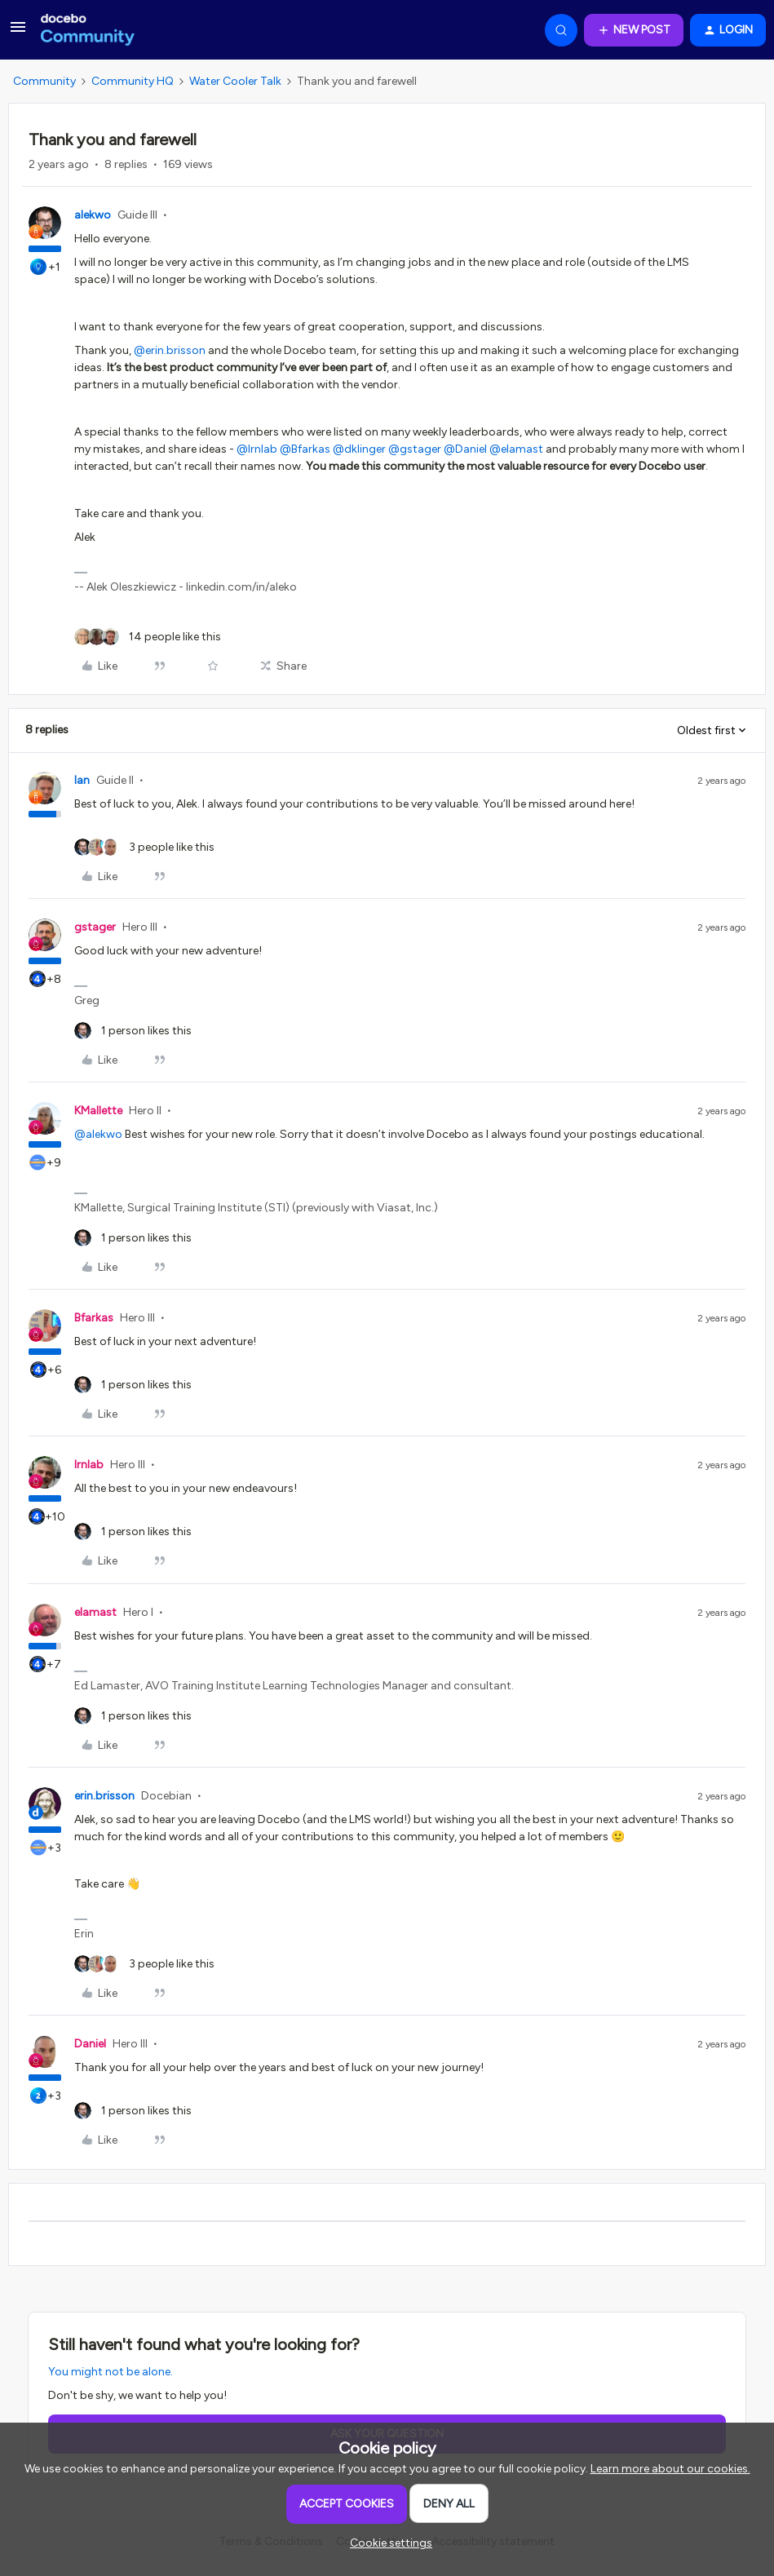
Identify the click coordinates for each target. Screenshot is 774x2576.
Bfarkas (93, 1318)
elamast (95, 1612)
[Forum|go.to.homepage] (88, 30)
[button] (18, 33)
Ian (82, 780)
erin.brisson (104, 1796)
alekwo (92, 215)
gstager (95, 927)
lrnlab (89, 1465)
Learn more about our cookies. (670, 2469)
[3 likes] (144, 847)
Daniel (90, 2044)
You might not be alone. (110, 2372)
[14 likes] (147, 636)
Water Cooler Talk (235, 81)
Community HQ (132, 81)
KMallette (98, 1111)
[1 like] (133, 1030)
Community (44, 81)
